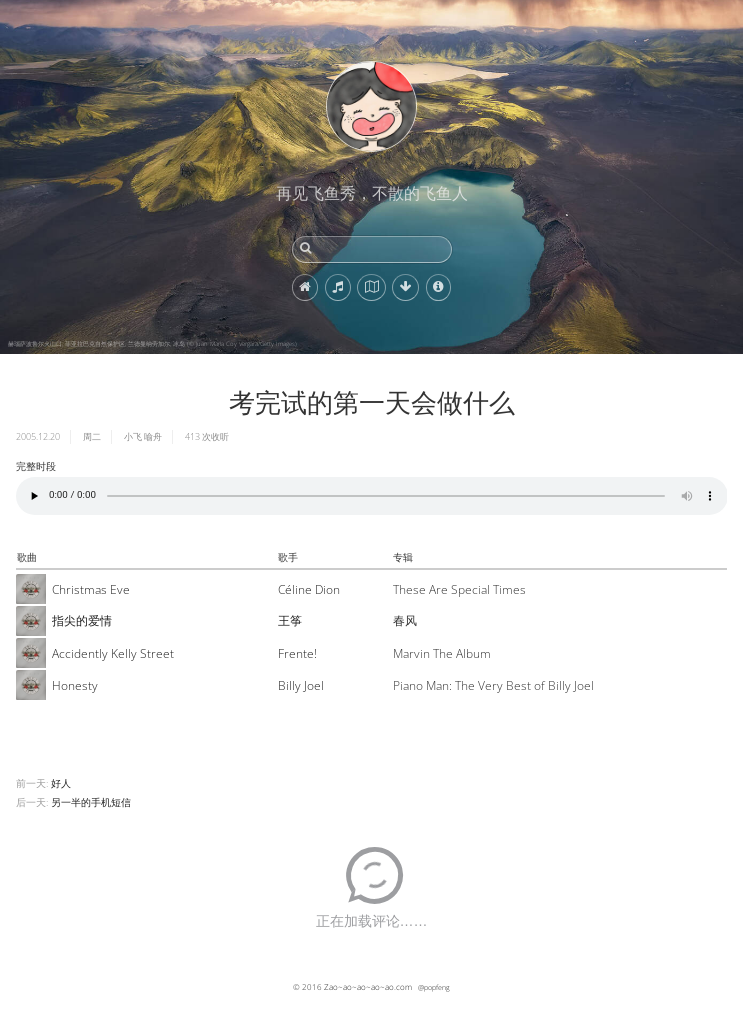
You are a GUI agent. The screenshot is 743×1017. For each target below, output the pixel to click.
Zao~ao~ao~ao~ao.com (368, 986)
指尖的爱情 (82, 620)
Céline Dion (309, 589)
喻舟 (153, 436)
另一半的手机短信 (91, 802)
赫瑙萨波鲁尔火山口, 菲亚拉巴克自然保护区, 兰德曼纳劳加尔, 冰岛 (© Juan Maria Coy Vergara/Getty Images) (152, 344)
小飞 (133, 436)
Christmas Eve (91, 589)
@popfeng (434, 987)
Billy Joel (301, 685)
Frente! (297, 653)
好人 (61, 783)
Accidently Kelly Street (113, 653)
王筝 (290, 620)
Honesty (75, 685)
